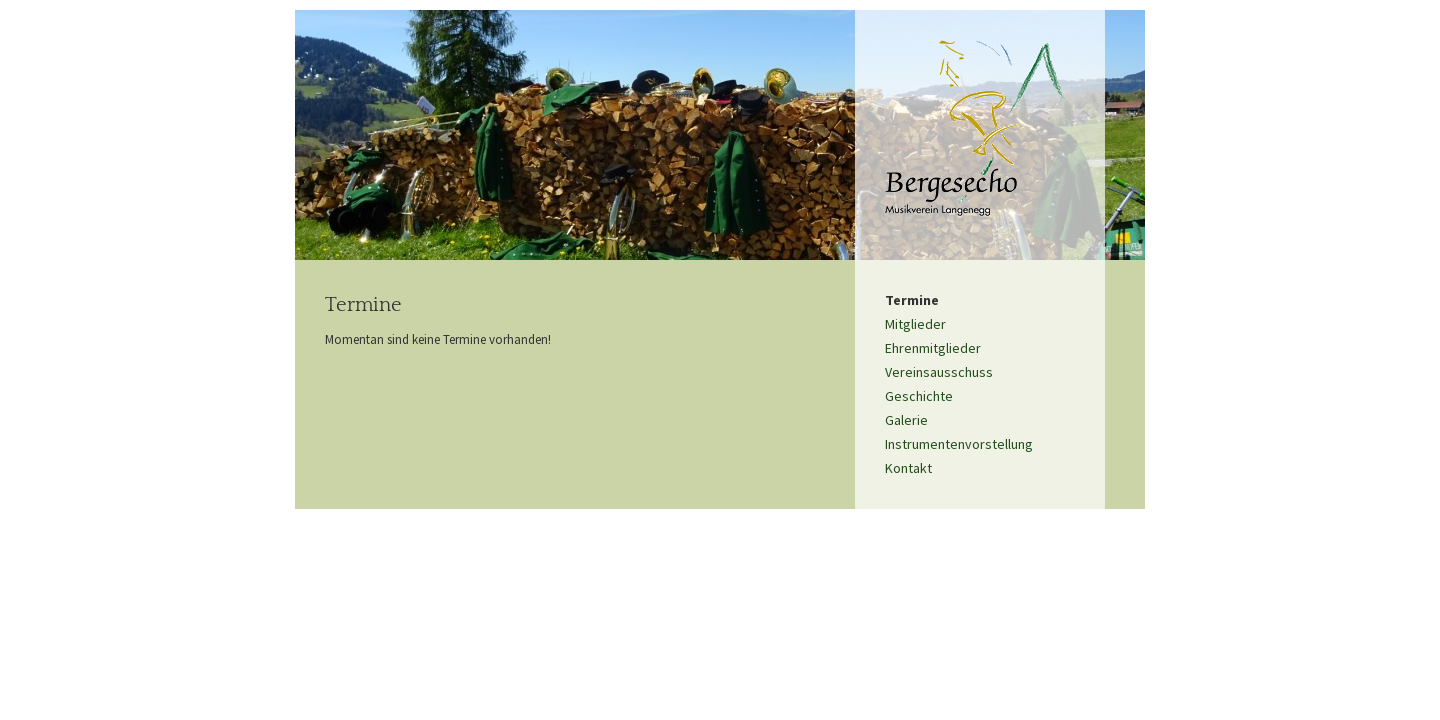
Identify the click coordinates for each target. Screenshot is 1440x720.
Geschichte (919, 396)
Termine (912, 300)
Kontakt (908, 468)
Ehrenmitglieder (933, 348)
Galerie (906, 420)
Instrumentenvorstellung (959, 444)
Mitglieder (915, 324)
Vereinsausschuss (939, 372)
